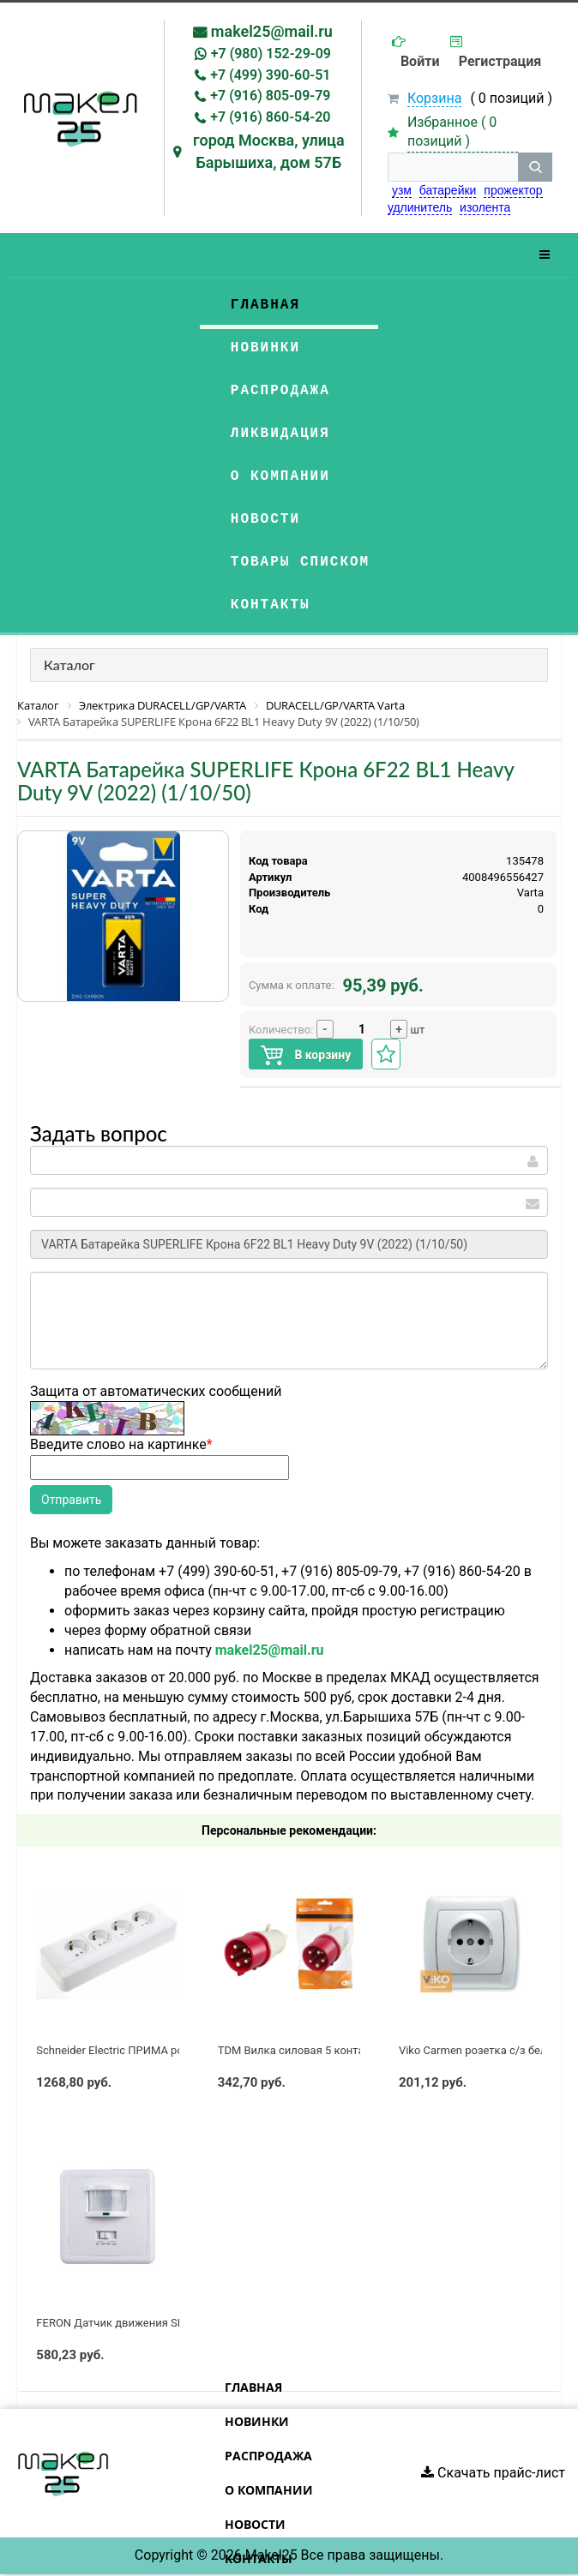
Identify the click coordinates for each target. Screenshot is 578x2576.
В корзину (306, 1055)
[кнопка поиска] (535, 167)
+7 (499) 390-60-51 (270, 75)
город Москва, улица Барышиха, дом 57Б (269, 151)
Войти (420, 61)
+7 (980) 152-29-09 (271, 53)
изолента (485, 207)
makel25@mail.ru (272, 31)
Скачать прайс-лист (493, 2473)
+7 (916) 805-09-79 (270, 95)
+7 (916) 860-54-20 (270, 117)
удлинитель (420, 207)
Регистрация (500, 61)
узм (402, 190)
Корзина (434, 98)
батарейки (448, 190)
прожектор (513, 190)
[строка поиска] (453, 167)
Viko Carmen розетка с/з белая (479, 2050)
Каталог (69, 664)
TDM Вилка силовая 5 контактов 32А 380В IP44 (341, 2050)
